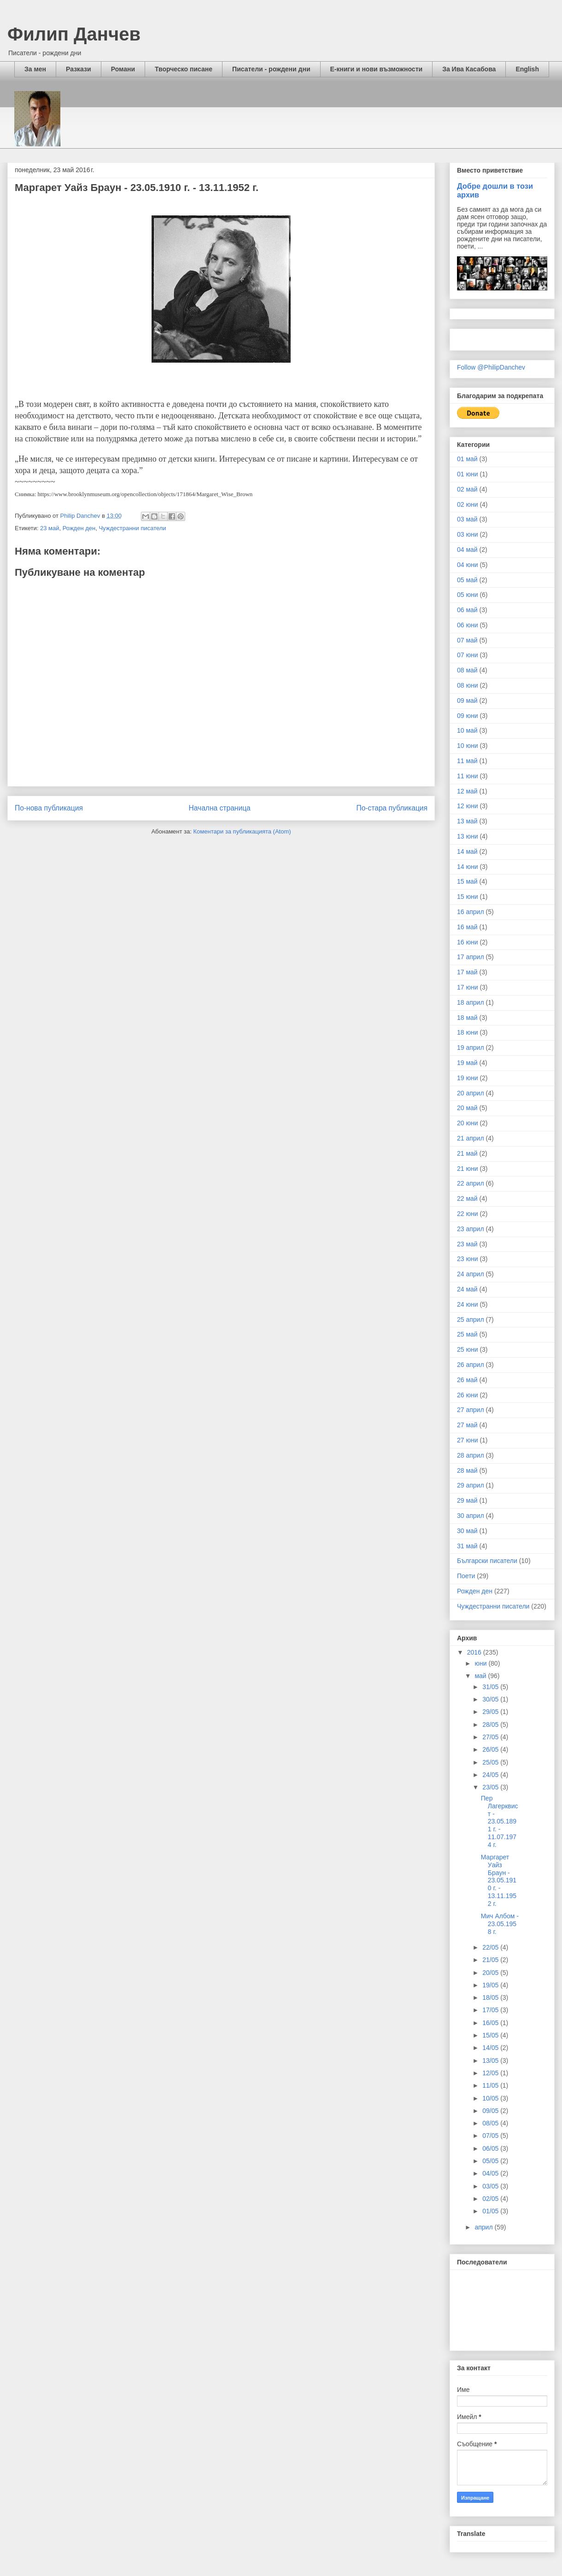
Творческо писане (183, 69)
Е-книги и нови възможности (376, 69)
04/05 (491, 2173)
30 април (470, 1515)
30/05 (491, 1699)
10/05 (491, 2098)
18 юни (467, 1032)
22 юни (467, 1213)
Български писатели (487, 1560)
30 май (467, 1530)
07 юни (467, 655)
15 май (467, 881)
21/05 (491, 1959)
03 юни (467, 534)
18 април (470, 1002)
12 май (467, 791)
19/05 (491, 1985)
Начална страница (219, 808)
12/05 (491, 2073)
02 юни (467, 504)
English (527, 69)
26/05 (491, 1749)
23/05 (491, 1787)
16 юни (467, 942)
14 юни (467, 866)
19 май (467, 1062)
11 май (467, 760)
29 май (467, 1500)
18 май (467, 1017)
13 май (467, 821)
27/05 (491, 1737)
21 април (470, 1138)
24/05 (491, 1774)
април (484, 2227)
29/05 (491, 1711)
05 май (467, 580)
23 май (49, 528)
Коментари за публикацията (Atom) (242, 831)
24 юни (467, 1304)
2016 (475, 1652)
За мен (35, 69)
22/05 (491, 1947)
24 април (470, 1274)
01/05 (491, 2211)
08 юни (467, 685)
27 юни (467, 1440)
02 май (467, 489)
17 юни (467, 987)
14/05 (491, 2047)
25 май (467, 1334)
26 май (467, 1380)
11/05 (491, 2085)
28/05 (491, 1724)
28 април (470, 1455)
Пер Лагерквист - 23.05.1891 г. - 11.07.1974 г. (499, 1821)
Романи (123, 69)
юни (481, 1663)
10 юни (467, 745)
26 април (470, 1364)
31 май (467, 1546)
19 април (470, 1047)
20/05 (491, 1972)
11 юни (467, 776)
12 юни (467, 806)
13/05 (491, 2060)
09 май (467, 700)
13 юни (467, 836)
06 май (467, 610)
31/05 (491, 1686)
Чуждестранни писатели (132, 528)
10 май (467, 730)
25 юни (467, 1349)
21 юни (467, 1168)
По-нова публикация (49, 808)
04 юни (467, 564)
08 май (467, 670)
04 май (467, 549)
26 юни (467, 1395)
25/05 (491, 1762)
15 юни (467, 896)
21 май (467, 1153)
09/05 (491, 2110)
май (481, 1675)
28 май (467, 1470)
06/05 (491, 2148)
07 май (467, 640)
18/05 (491, 1997)
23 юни (467, 1258)
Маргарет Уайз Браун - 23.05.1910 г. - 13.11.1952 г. (498, 1880)
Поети (466, 1576)
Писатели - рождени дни (271, 69)
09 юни (467, 715)
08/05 (491, 2123)
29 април (470, 1485)
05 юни (467, 594)
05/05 (491, 2161)
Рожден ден (79, 528)
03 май (467, 519)
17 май (467, 972)
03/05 (491, 2186)
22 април (470, 1183)
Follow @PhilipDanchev (491, 367)
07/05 (491, 2135)
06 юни (467, 625)
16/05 (491, 2022)
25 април (470, 1319)
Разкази (78, 69)
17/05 (491, 2010)
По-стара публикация (391, 808)
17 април (470, 957)
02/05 (491, 2198)
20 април (470, 1093)
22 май (467, 1198)
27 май (467, 1425)
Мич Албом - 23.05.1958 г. (500, 1923)
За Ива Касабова (469, 69)
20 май (467, 1107)
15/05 (491, 2035)
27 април (470, 1409)
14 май (467, 851)
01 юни (467, 474)
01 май (467, 459)
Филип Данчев (73, 34)
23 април (470, 1229)
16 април (470, 911)
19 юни (467, 1078)
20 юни (467, 1123)
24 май (467, 1289)
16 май (467, 927)
